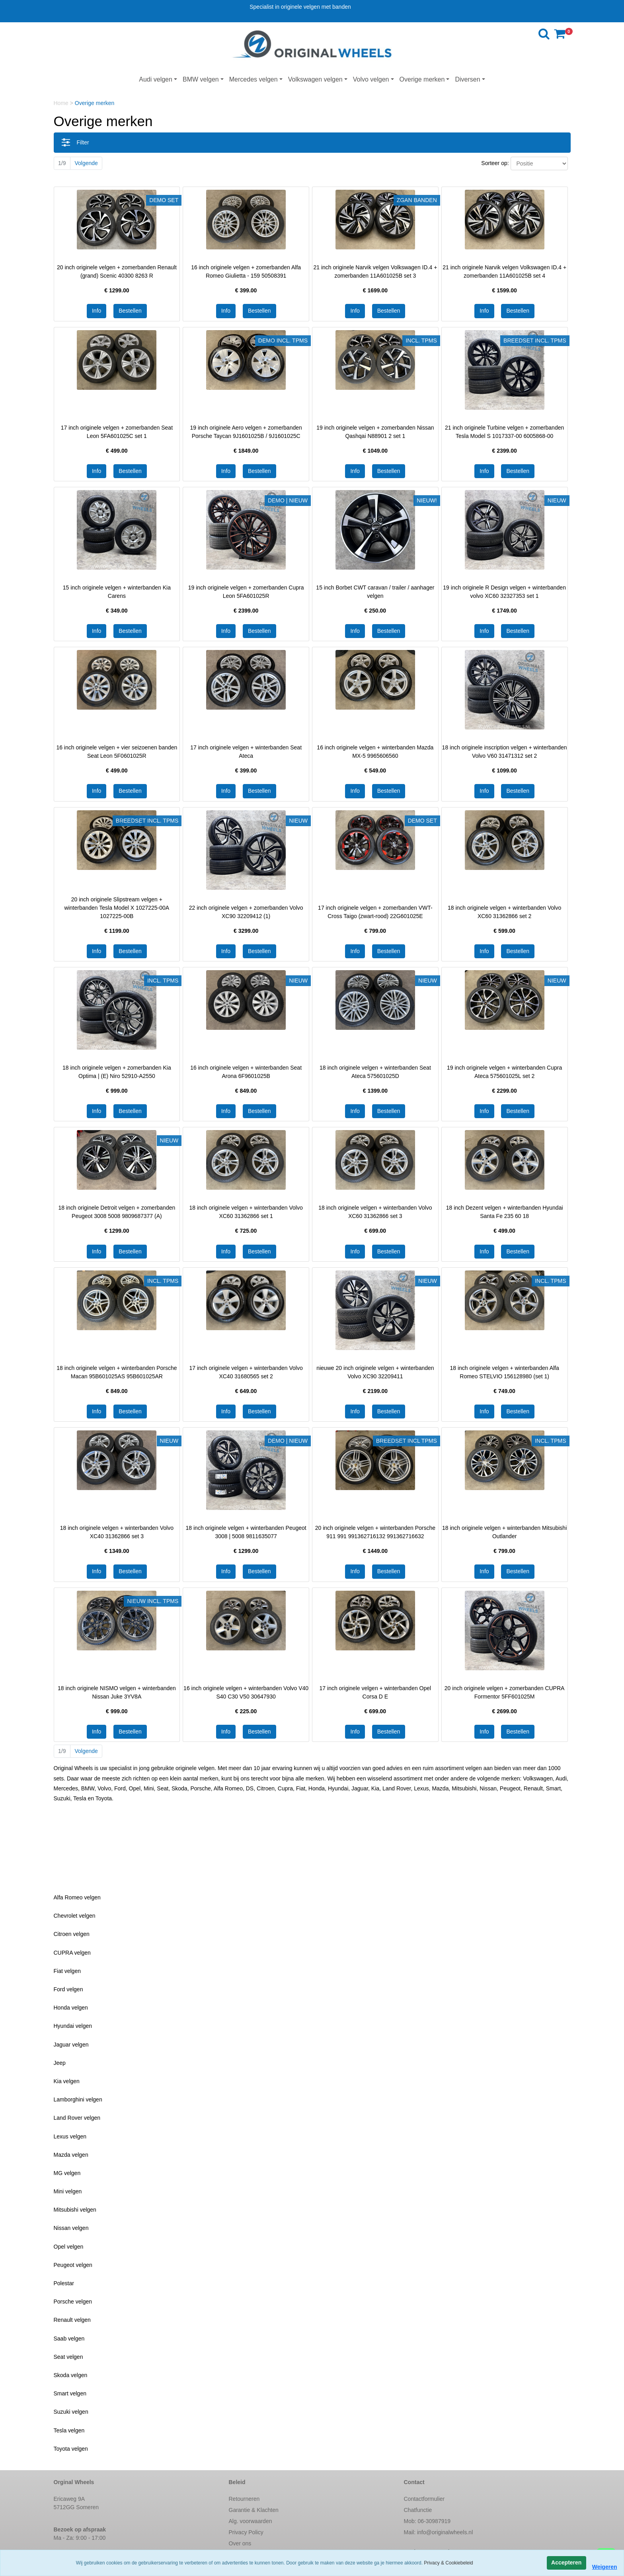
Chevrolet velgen (75, 1916)
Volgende (86, 163)
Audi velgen (155, 79)
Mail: (438, 2532)
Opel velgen (69, 2246)
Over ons (240, 2543)
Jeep (60, 2063)
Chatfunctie (418, 2510)
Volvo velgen (371, 79)
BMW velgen (201, 79)
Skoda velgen (71, 2375)
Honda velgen (71, 2007)
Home (62, 103)
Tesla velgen (69, 2430)
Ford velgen (68, 1989)
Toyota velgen (71, 2449)
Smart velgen (70, 2393)
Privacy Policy (246, 2532)
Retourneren (244, 2499)
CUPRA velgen (72, 1953)
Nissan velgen (71, 2228)
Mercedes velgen (253, 79)
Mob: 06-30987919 (427, 2521)
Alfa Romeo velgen (77, 1897)
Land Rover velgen (77, 2118)
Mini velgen (68, 2191)
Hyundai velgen (73, 2026)
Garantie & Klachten (254, 2510)
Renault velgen (72, 2320)
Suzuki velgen (71, 2412)
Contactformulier (424, 2499)
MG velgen (67, 2173)
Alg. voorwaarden (250, 2521)
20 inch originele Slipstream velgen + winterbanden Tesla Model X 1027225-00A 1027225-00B (117, 907)
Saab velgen (69, 2338)
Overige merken (422, 79)
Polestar (64, 2283)
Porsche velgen (73, 2301)
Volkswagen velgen (315, 79)
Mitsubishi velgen (75, 2209)
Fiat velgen (67, 1971)
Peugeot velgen (73, 2265)
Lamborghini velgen (78, 2099)
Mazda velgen (71, 2155)
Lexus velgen (70, 2136)
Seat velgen (68, 2357)
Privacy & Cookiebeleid (448, 2563)
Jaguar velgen (71, 2044)
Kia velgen (67, 2081)
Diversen (467, 79)
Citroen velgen (72, 1934)
